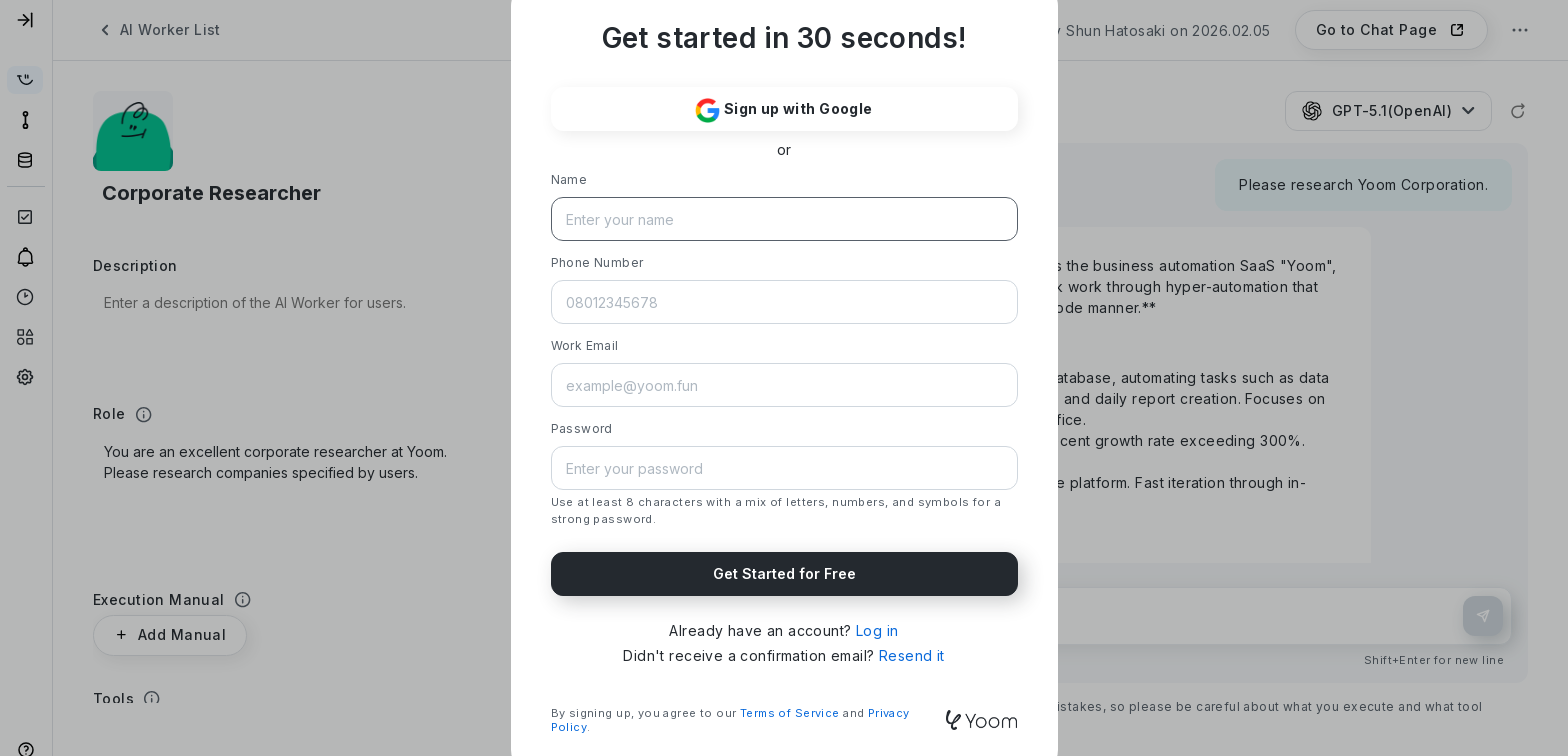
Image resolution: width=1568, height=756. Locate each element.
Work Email (585, 345)
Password (582, 428)
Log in (877, 630)
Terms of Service (790, 713)
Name (569, 179)
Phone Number (597, 262)
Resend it (912, 655)
